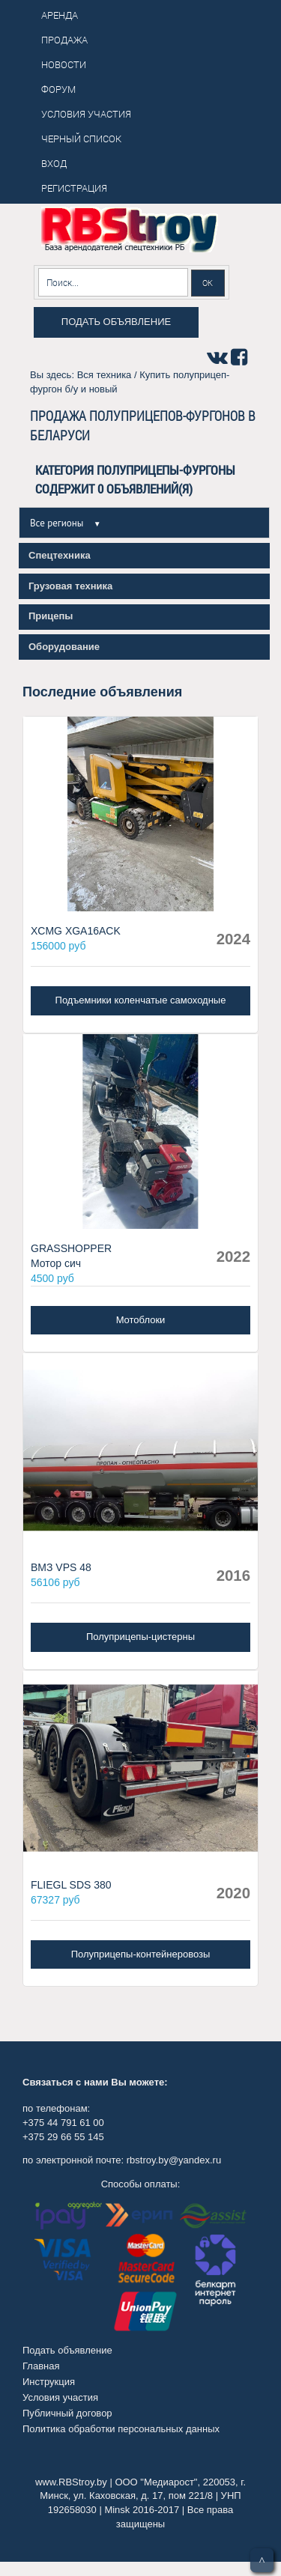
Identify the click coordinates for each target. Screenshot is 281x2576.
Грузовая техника (70, 586)
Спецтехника (59, 555)
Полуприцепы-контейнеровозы (141, 1954)
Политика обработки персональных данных (121, 2428)
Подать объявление (116, 321)
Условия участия (60, 2397)
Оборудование (64, 646)
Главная (40, 2366)
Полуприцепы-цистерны (140, 1636)
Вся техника (104, 374)
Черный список (81, 138)
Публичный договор (67, 2413)
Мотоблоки (141, 1319)
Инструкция (48, 2381)
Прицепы (50, 616)
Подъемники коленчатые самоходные (140, 1000)
